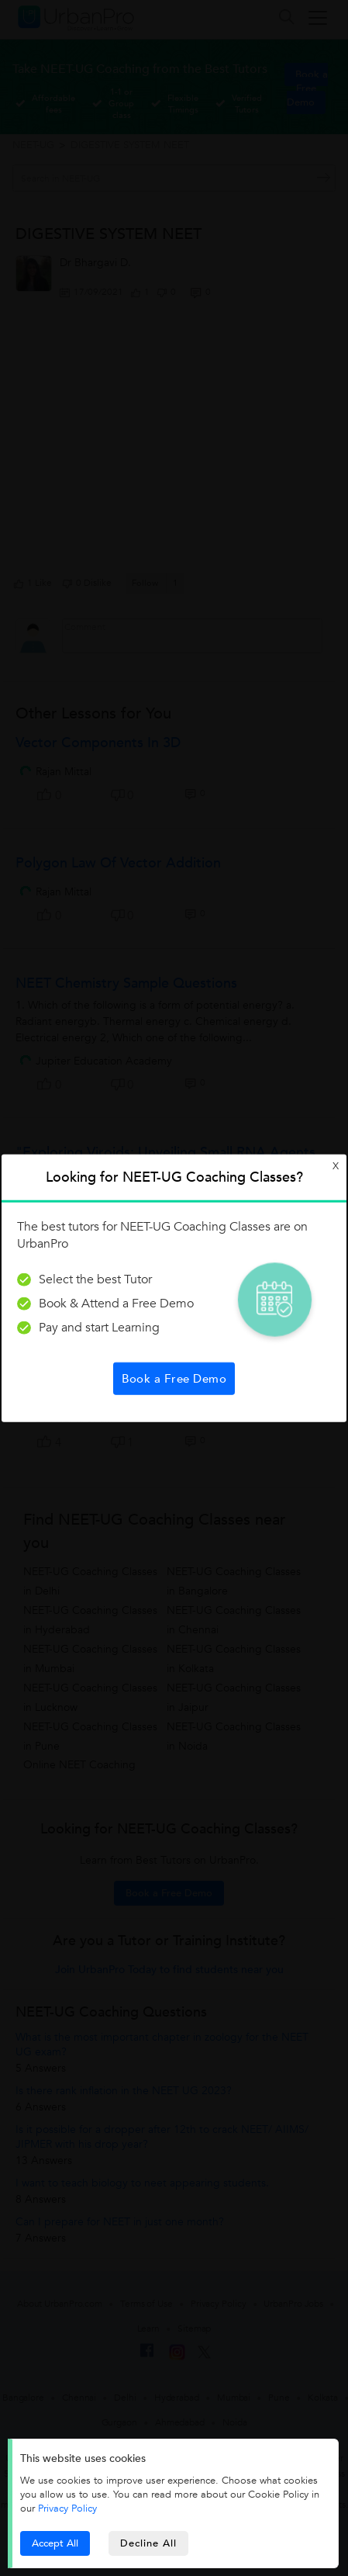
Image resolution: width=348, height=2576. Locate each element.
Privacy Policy (67, 2508)
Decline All (148, 2543)
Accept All (55, 2543)
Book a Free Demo (174, 1378)
